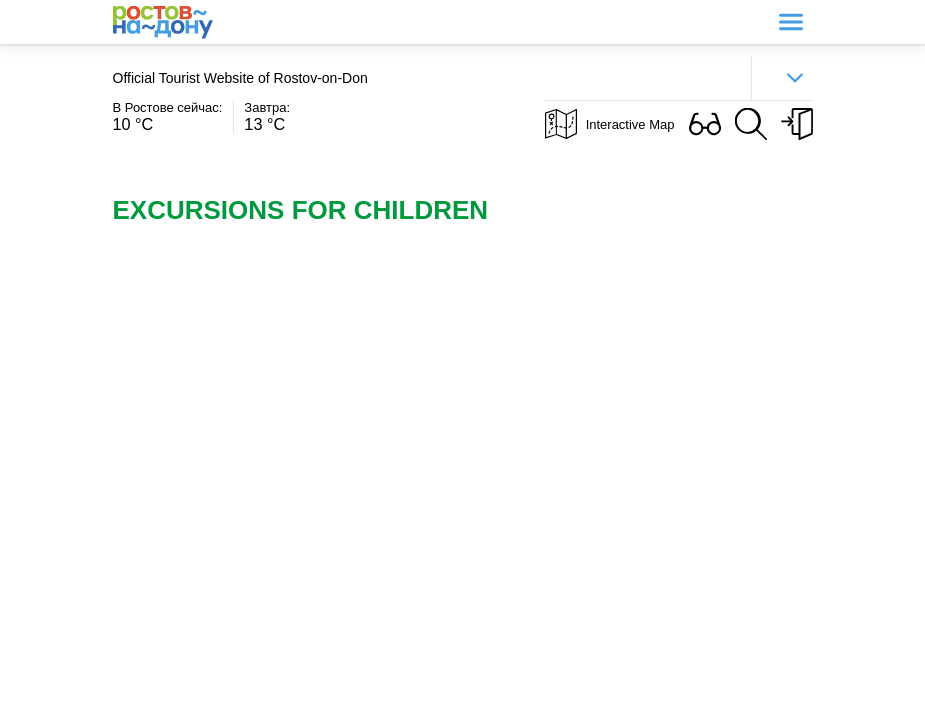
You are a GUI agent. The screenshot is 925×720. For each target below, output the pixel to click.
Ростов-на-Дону (163, 22)
